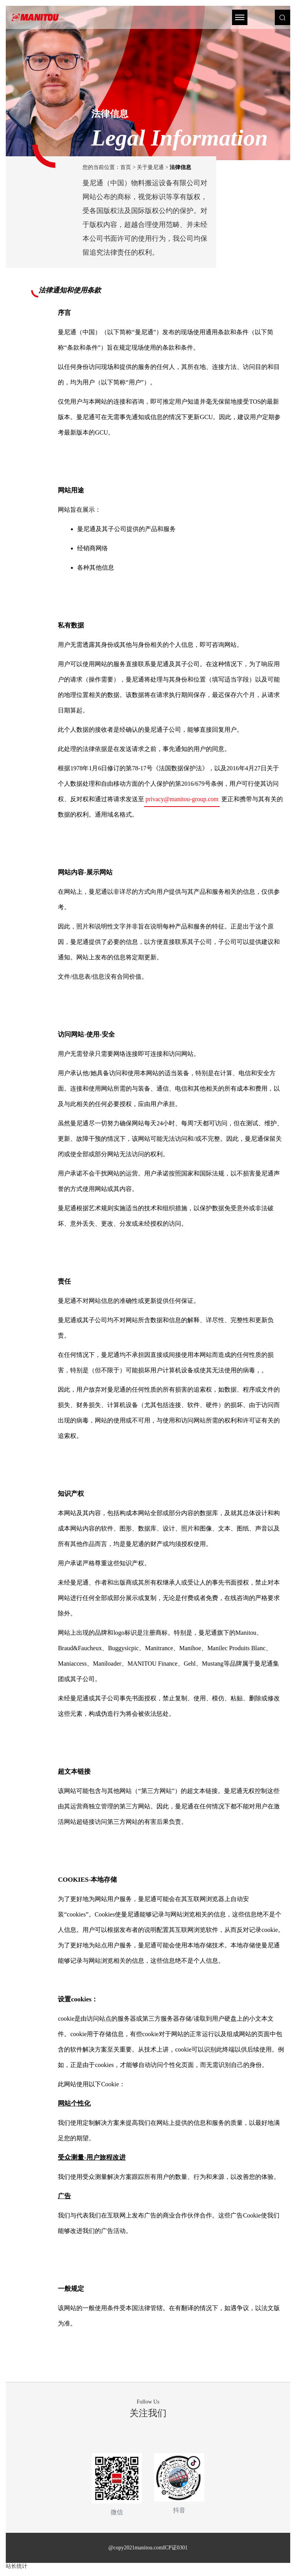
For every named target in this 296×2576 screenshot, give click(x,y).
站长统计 (16, 2566)
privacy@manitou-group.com (181, 799)
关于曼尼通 (150, 167)
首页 (125, 167)
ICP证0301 (175, 2548)
